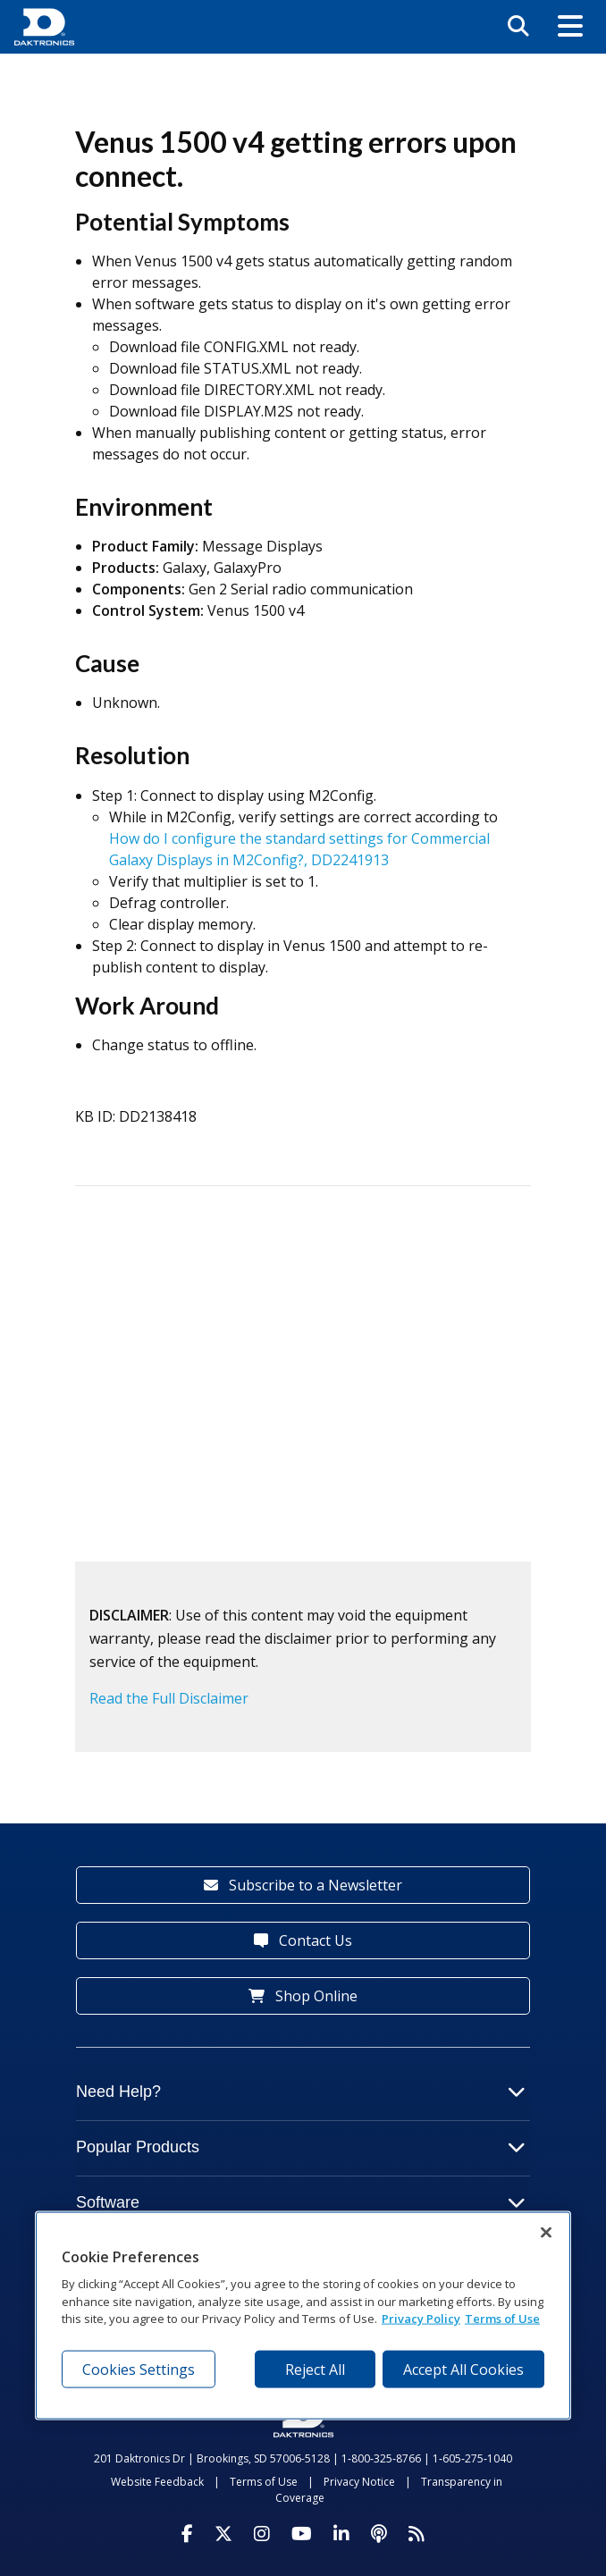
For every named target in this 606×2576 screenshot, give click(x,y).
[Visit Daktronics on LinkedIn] (341, 2534)
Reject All (315, 2368)
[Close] (546, 2232)
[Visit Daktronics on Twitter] (223, 2534)
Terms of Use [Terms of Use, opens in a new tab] (502, 2319)
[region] (303, 2315)
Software (301, 2202)
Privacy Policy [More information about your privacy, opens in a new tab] (421, 2319)
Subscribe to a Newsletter (303, 1885)
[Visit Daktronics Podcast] (379, 2534)
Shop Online (303, 1996)
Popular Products (301, 2147)
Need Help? (301, 2091)
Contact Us (303, 1940)
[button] (570, 27)
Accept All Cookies (463, 2368)
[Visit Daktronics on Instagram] (262, 2534)
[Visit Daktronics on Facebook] (187, 2534)
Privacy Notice (359, 2481)
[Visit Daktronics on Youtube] (301, 2534)
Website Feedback (157, 2481)
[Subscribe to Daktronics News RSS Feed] (416, 2534)
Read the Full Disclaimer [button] (168, 1698)
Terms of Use (264, 2481)
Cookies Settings (138, 2368)
